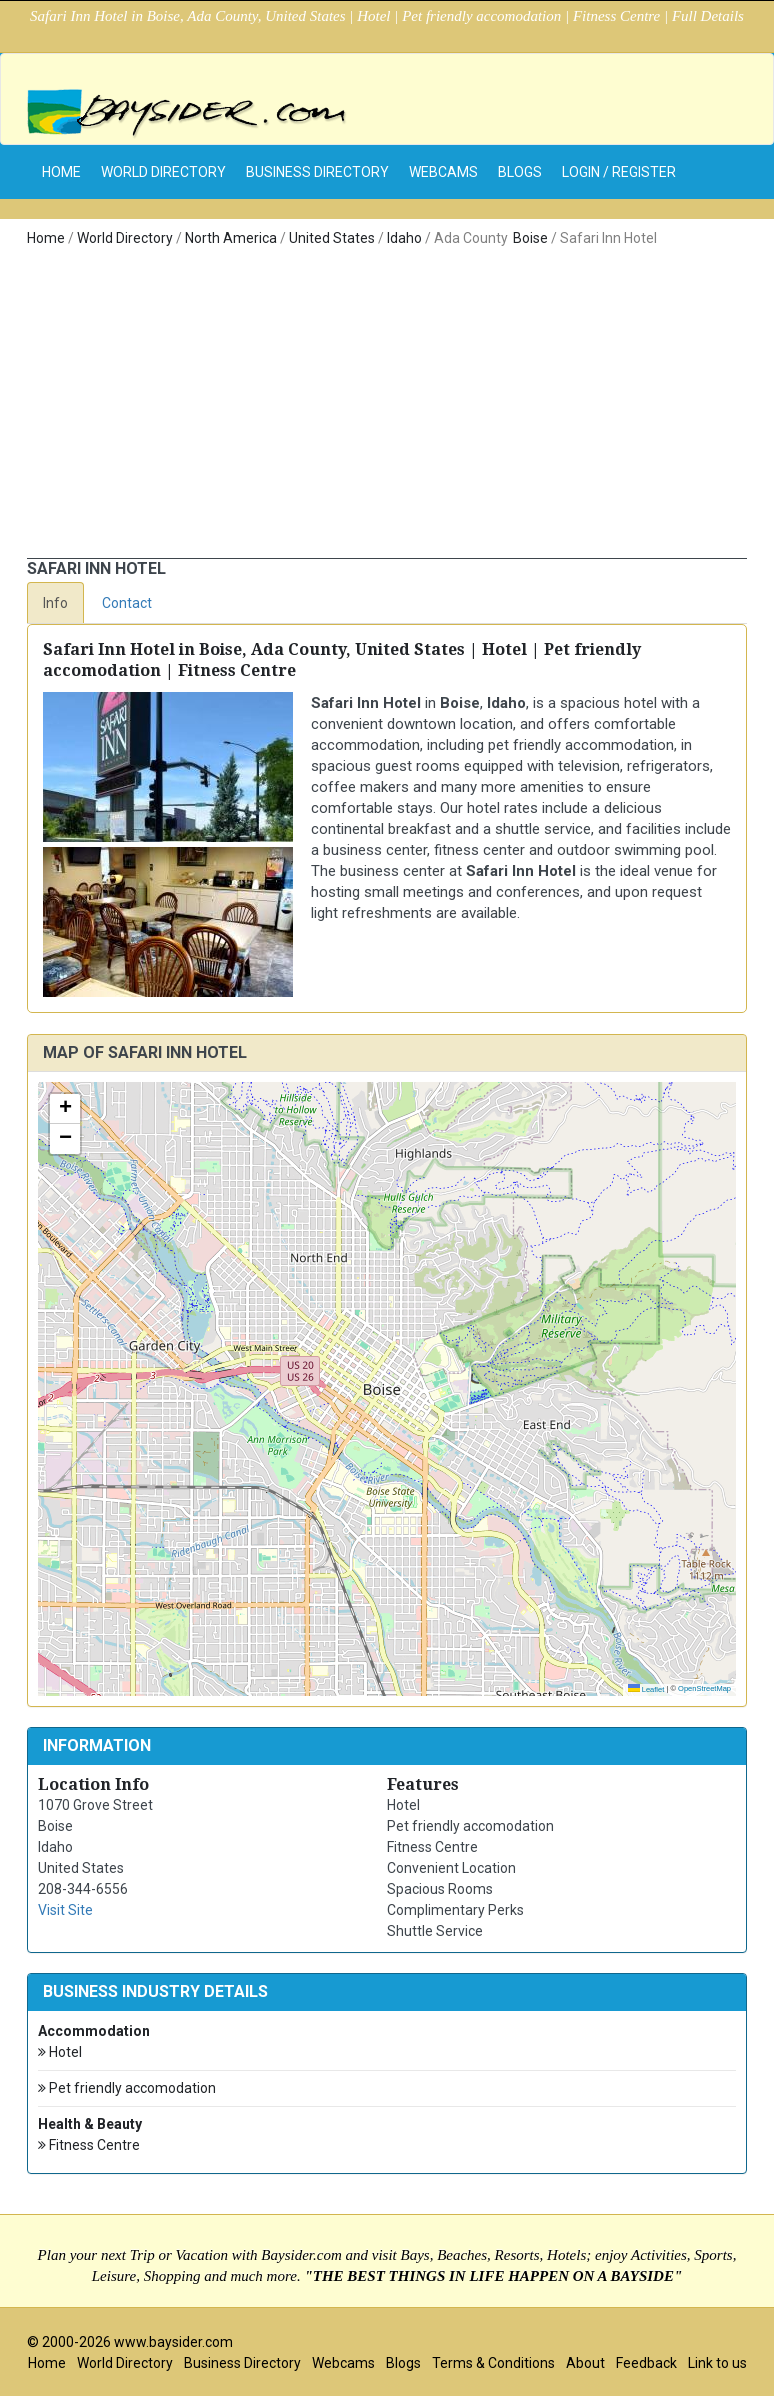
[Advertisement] (387, 408)
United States (332, 238)
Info (55, 603)
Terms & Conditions (493, 2363)
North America (231, 238)
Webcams (443, 172)
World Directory (163, 172)
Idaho (404, 238)
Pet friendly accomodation (127, 2088)
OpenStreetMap (704, 1688)
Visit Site (65, 1910)
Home (46, 238)
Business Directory (317, 172)
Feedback (646, 2363)
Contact (127, 603)
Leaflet (646, 1689)
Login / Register (619, 172)
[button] (65, 1109)
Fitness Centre (89, 2145)
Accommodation (94, 2031)
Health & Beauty (90, 2124)
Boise (530, 238)
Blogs (520, 172)
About (585, 2363)
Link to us (717, 2363)
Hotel (60, 2052)
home (61, 172)
